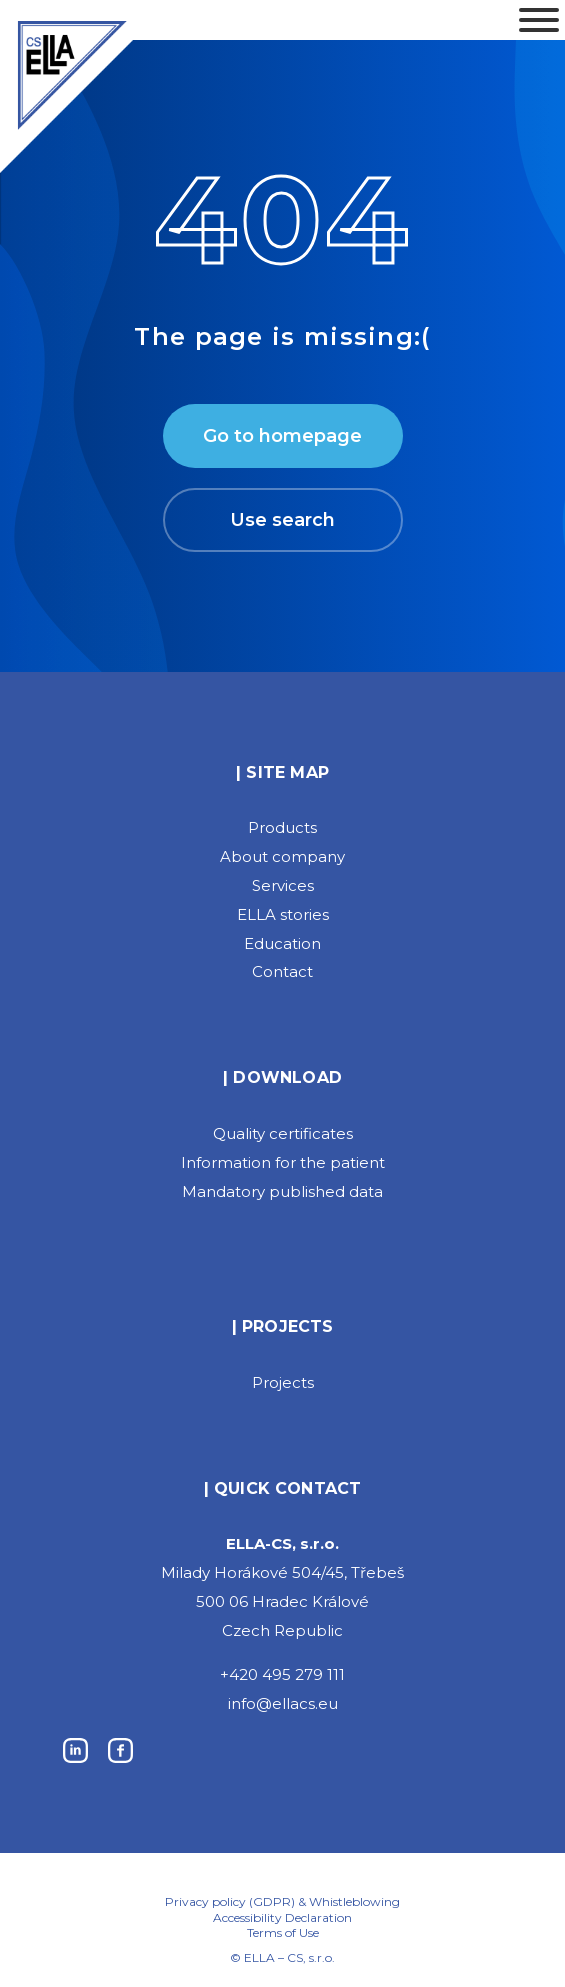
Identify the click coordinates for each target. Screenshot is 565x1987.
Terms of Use (283, 1933)
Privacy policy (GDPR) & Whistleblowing (282, 1901)
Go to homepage (282, 436)
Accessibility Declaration (282, 1918)
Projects (283, 1382)
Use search (282, 520)
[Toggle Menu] (539, 20)
